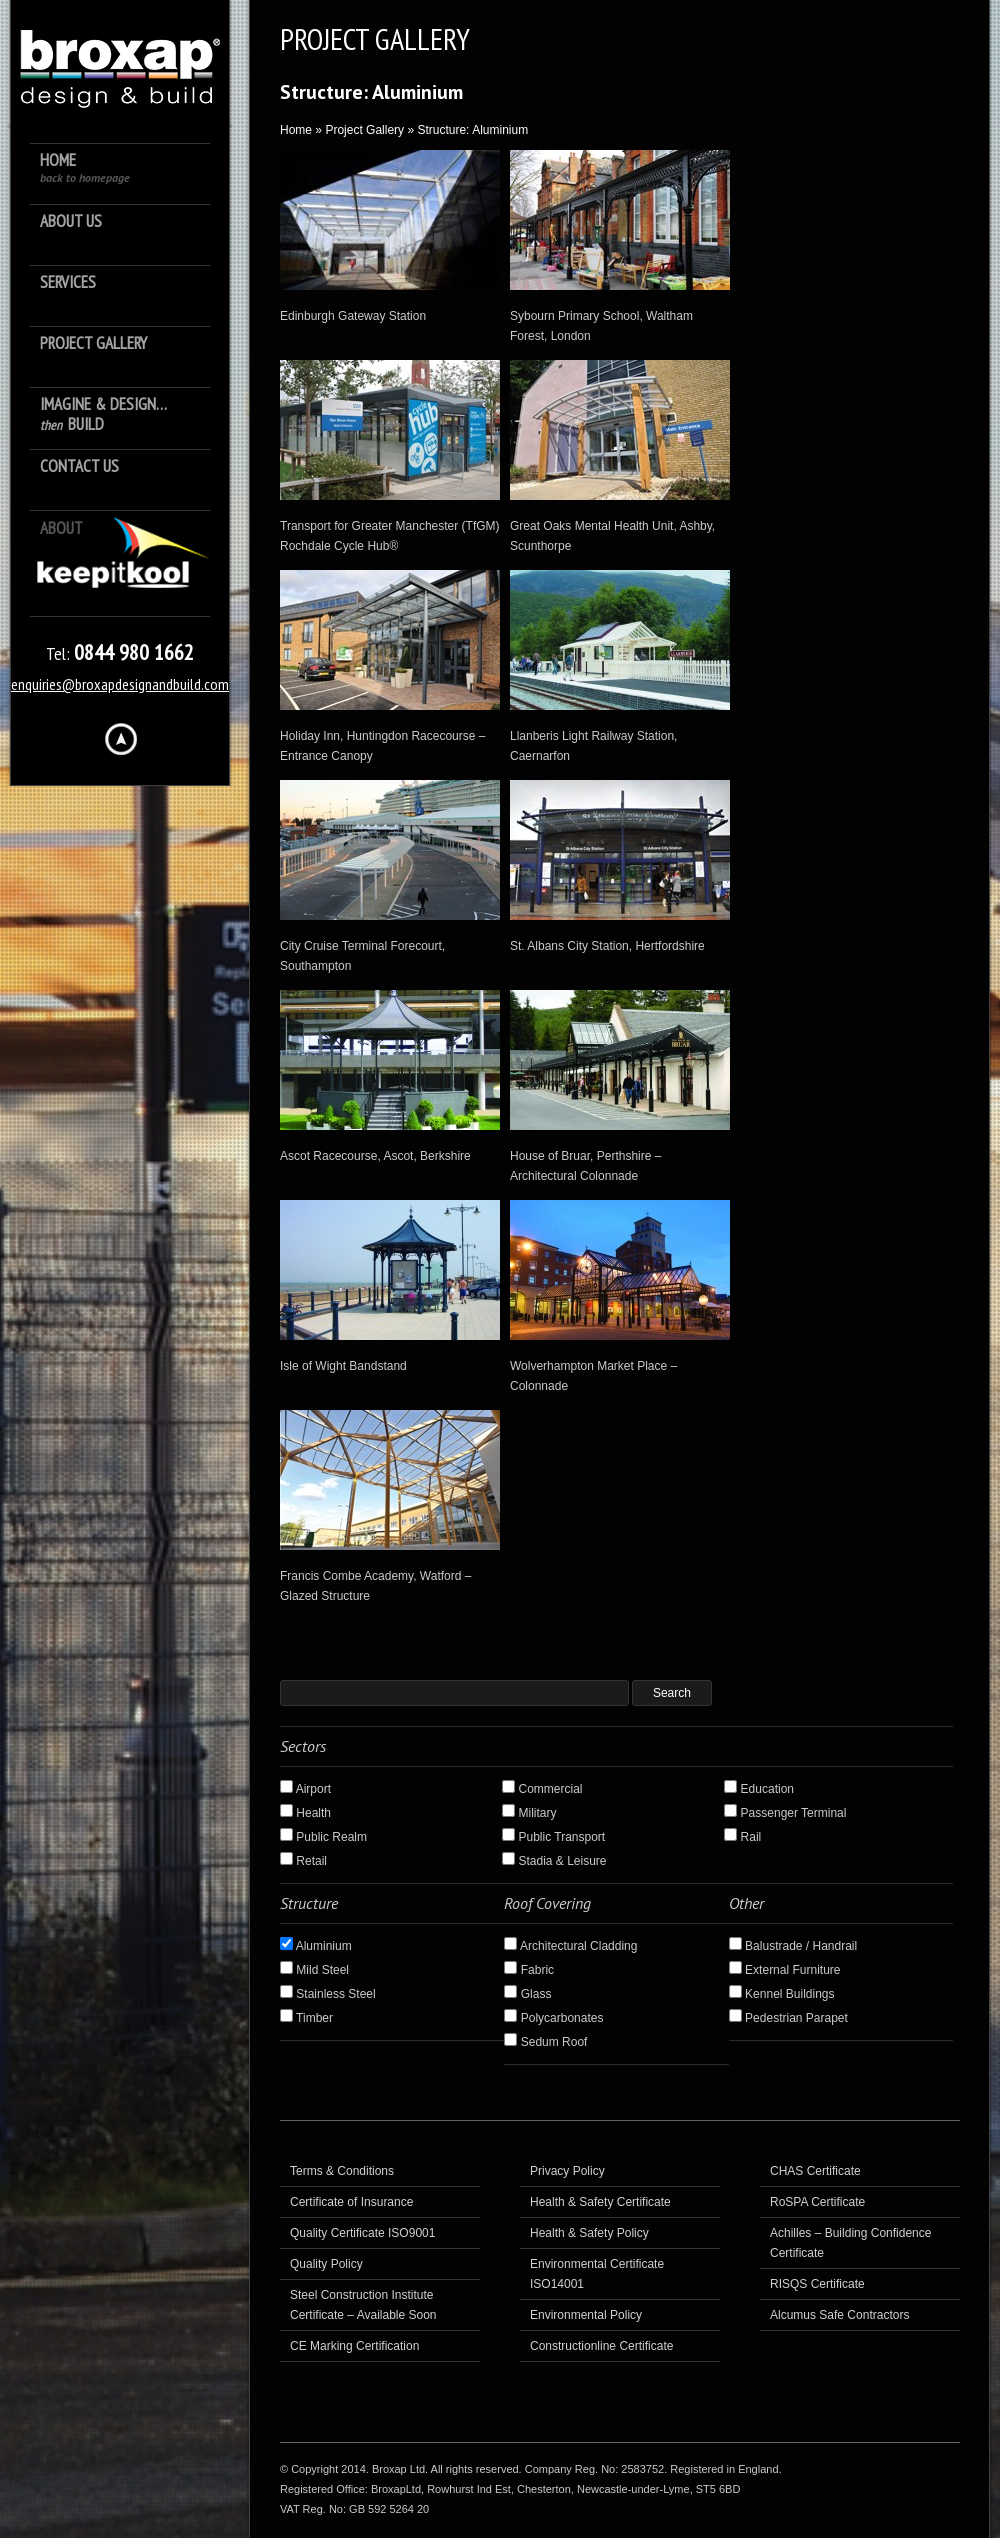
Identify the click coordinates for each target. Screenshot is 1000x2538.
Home (85, 167)
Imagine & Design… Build (103, 414)
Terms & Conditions (342, 2171)
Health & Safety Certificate (600, 2202)
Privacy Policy (567, 2171)
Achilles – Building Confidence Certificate (850, 2243)
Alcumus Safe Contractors (839, 2315)
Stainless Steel (328, 1994)
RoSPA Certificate (817, 2202)
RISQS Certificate (817, 2284)
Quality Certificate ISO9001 (362, 2233)
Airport (305, 1789)
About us (71, 221)
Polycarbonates (553, 2018)
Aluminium (316, 1946)
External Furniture (785, 1970)
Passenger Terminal (785, 1813)
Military (529, 1813)
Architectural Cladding (570, 1946)
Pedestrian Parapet (788, 2018)
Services (68, 282)
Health (305, 1813)
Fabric (529, 1970)
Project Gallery (93, 343)
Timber (306, 2018)
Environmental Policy (586, 2315)
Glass (527, 1994)
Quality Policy (326, 2264)
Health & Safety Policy (589, 2233)
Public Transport (553, 1837)
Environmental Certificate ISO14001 (597, 2274)
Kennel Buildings (782, 1994)
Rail (742, 1837)
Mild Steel (314, 1970)
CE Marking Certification (354, 2346)
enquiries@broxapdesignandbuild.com (120, 684)
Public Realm (323, 1837)
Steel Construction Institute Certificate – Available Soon (363, 2305)
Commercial (542, 1789)
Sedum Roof (545, 2042)
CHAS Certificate (815, 2171)
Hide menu (121, 739)
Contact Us (79, 466)
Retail (303, 1861)
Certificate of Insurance (351, 2202)
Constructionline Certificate (601, 2346)
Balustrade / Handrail (793, 1946)
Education (759, 1789)
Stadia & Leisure (554, 1861)
